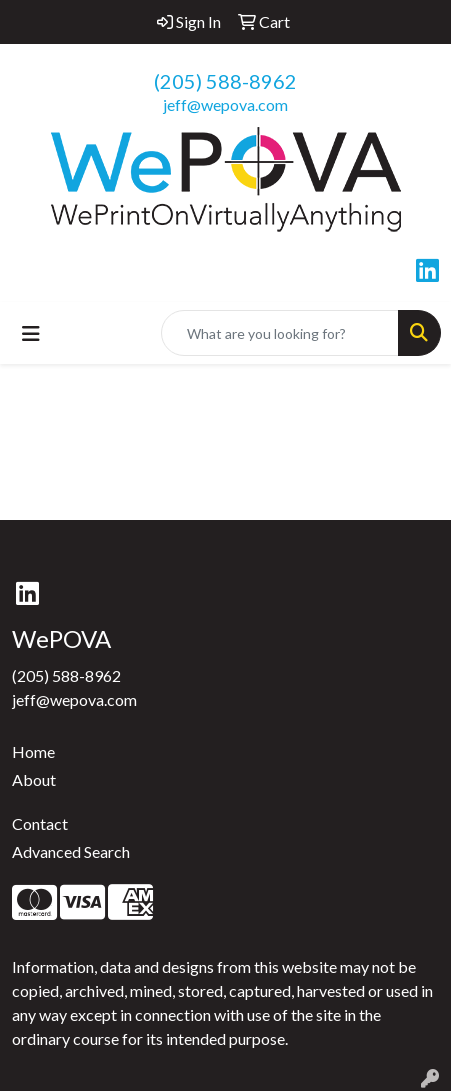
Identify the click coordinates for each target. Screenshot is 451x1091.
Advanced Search (71, 851)
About (34, 779)
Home (33, 751)
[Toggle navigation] (31, 333)
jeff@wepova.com (225, 104)
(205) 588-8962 (225, 81)
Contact (40, 823)
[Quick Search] (280, 333)
